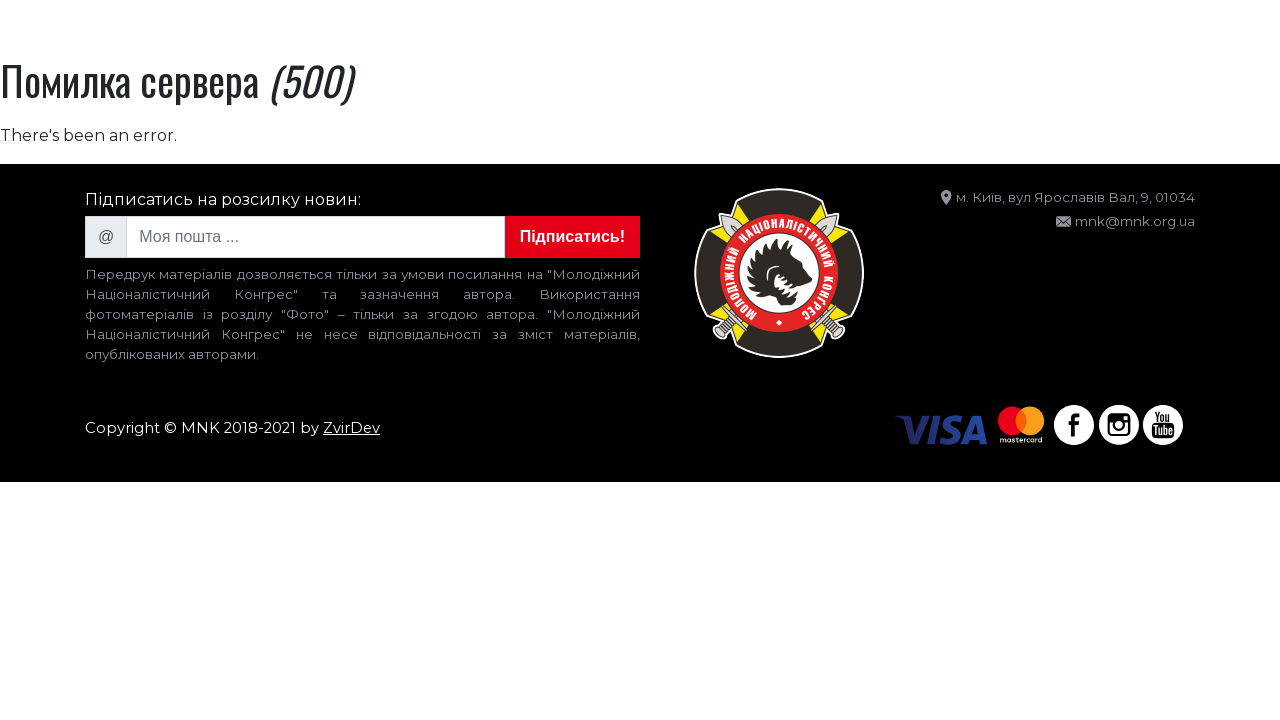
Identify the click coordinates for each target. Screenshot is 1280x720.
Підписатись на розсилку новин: (223, 199)
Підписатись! (572, 236)
